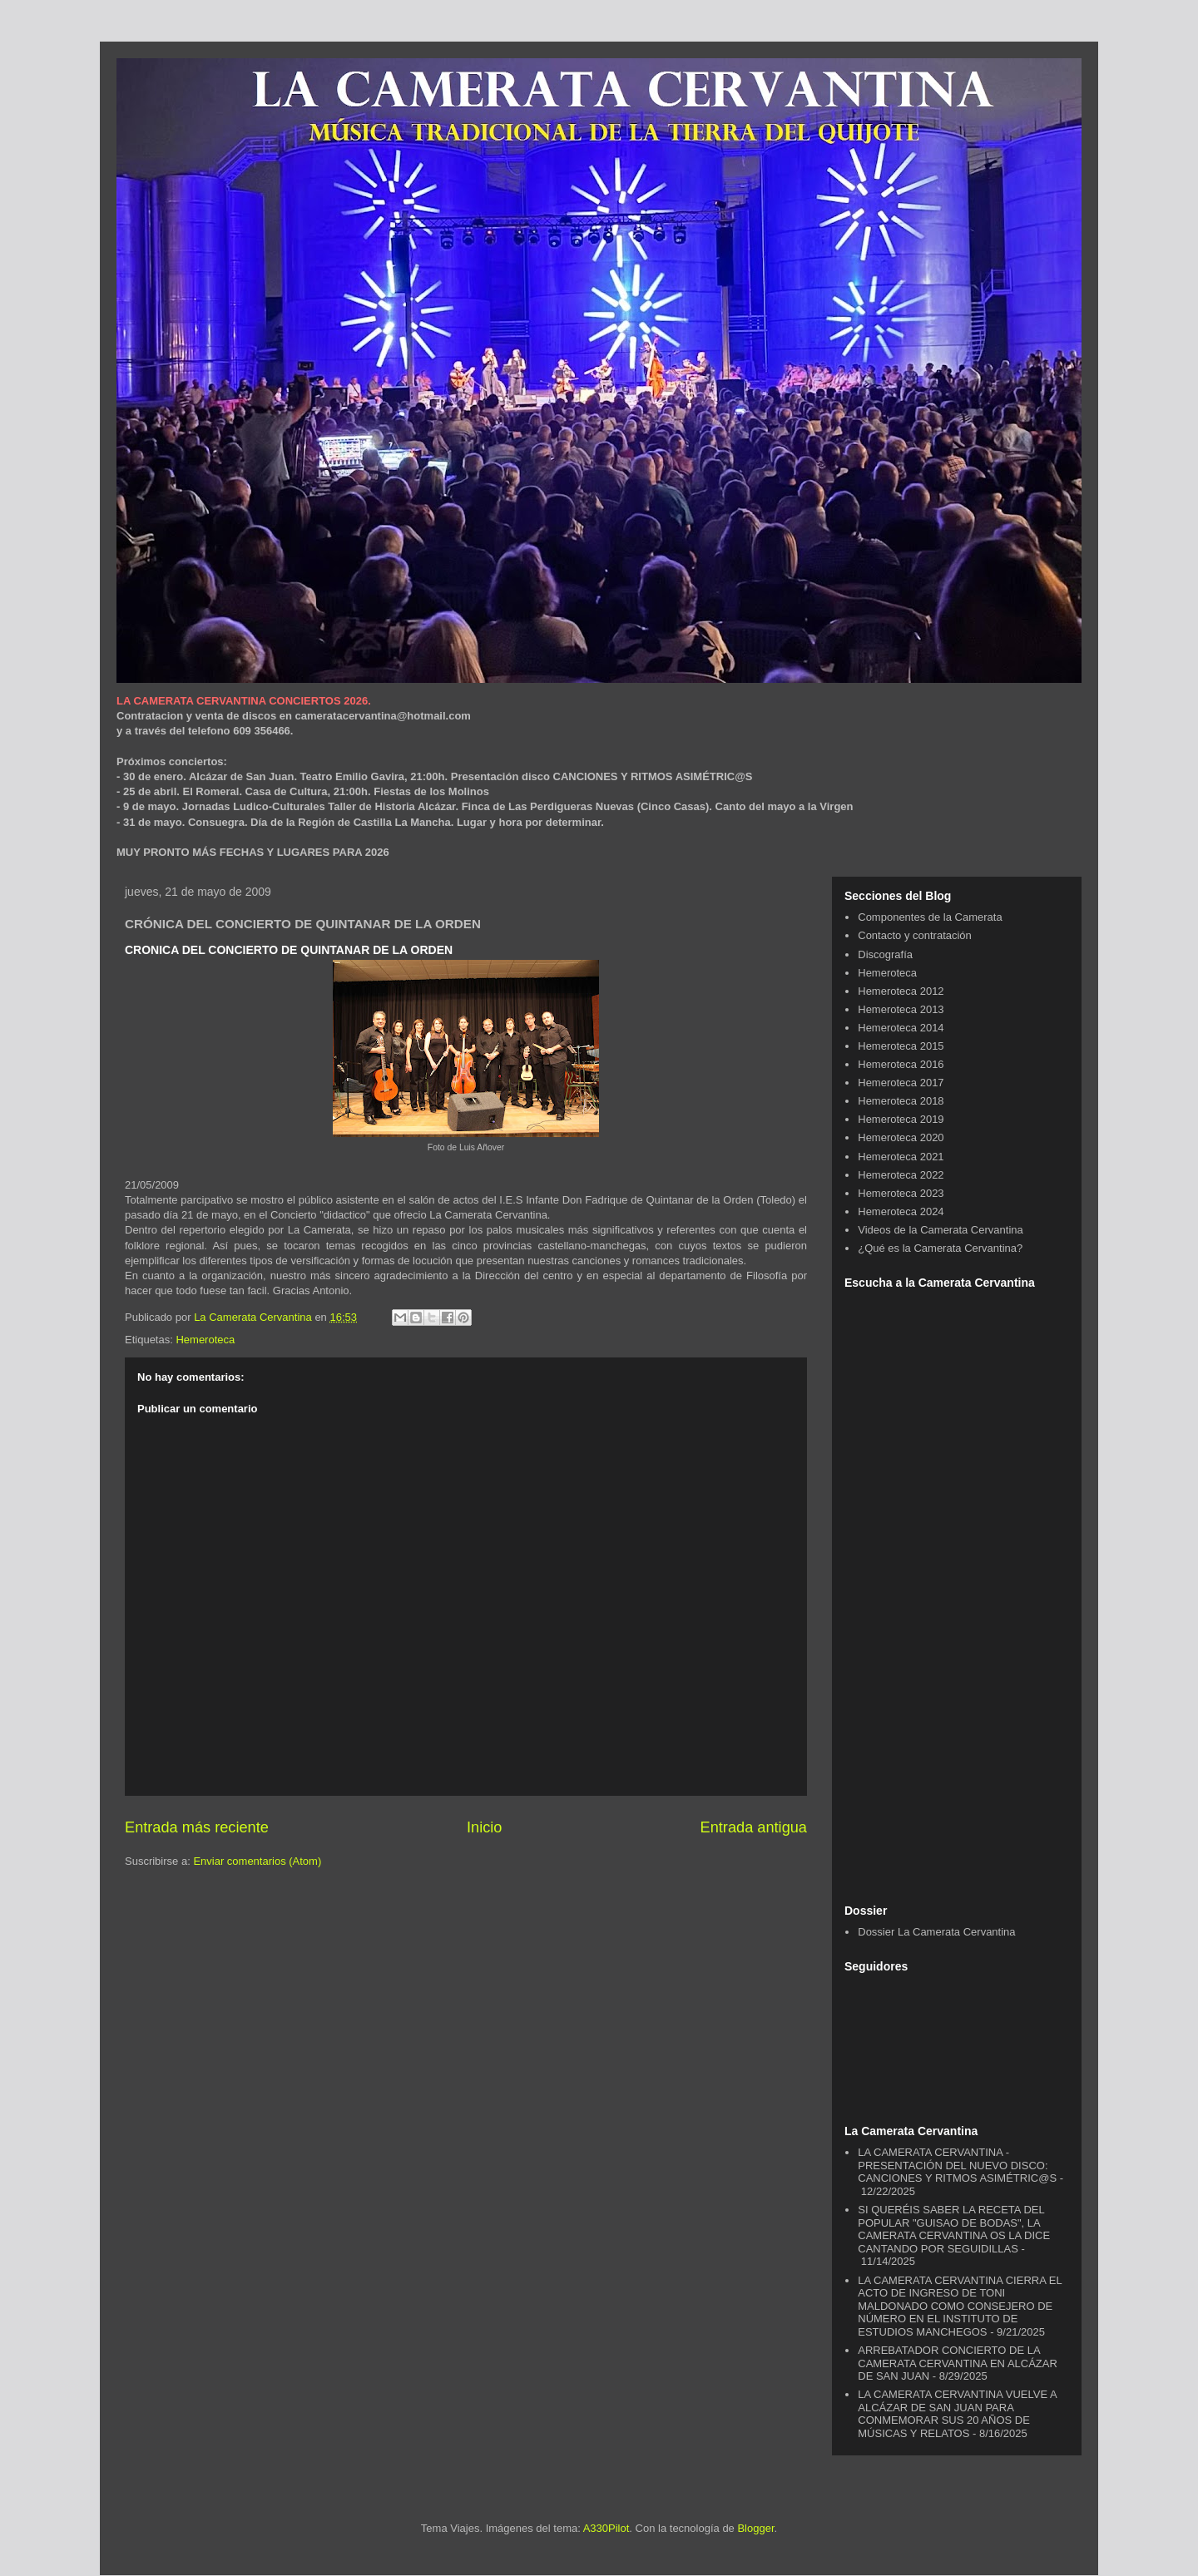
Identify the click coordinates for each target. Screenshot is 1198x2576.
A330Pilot (606, 2528)
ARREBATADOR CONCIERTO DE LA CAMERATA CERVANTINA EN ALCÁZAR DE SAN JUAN (957, 2363)
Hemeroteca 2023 (900, 1193)
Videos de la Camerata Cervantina (940, 1230)
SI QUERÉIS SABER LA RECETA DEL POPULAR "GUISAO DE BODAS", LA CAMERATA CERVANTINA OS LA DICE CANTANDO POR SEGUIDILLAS (954, 2229)
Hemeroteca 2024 (900, 1211)
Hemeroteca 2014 (900, 1027)
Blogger (755, 2528)
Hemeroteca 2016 (900, 1064)
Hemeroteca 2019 (900, 1119)
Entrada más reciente (197, 1827)
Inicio (484, 1827)
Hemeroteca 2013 (900, 1009)
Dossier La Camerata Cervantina (936, 1932)
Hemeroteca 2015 (900, 1046)
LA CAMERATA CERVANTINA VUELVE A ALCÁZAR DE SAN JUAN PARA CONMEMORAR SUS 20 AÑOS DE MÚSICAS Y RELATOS (957, 2414)
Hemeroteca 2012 (900, 991)
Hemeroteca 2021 (900, 1156)
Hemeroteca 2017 (900, 1082)
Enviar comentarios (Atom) (257, 1861)
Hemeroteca (205, 1339)
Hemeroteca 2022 (900, 1175)
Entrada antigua (753, 1827)
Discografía (885, 954)
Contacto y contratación (915, 935)
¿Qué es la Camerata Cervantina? (940, 1248)
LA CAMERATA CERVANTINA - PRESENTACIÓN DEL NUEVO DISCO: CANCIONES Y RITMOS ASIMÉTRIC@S (957, 2165)
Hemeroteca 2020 (900, 1137)
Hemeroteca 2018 (900, 1101)
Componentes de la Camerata (930, 917)
